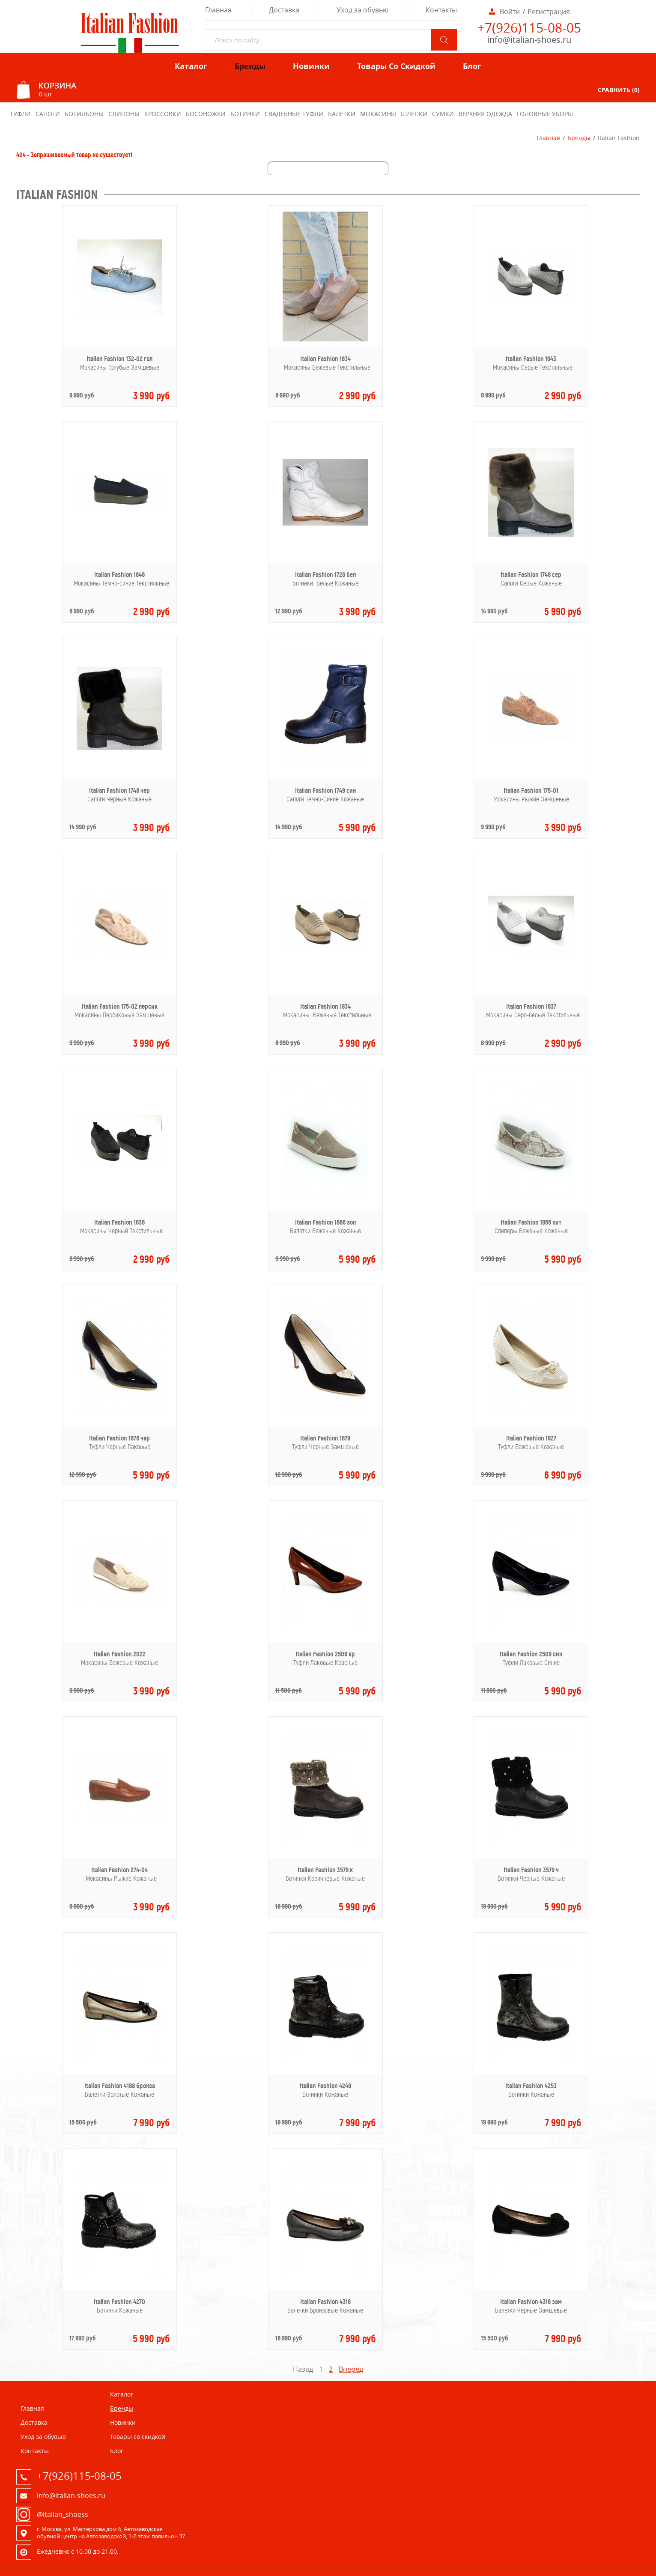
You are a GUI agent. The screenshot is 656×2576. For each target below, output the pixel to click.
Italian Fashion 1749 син (325, 790)
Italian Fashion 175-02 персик (120, 1006)
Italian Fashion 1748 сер (531, 574)
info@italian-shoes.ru (529, 39)
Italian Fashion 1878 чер (119, 1438)
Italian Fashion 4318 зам (531, 2301)
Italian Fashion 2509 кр (325, 1654)
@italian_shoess (62, 2514)
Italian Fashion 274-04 (119, 1869)
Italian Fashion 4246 (325, 2085)
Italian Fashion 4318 (325, 2301)
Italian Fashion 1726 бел (325, 574)
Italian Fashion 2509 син (531, 1654)
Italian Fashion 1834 (325, 1006)
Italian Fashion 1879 (325, 1438)
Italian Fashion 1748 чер (119, 790)
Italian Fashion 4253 (531, 2085)
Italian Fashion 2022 (120, 1654)
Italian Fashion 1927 (531, 1438)
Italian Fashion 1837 (531, 1006)
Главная (548, 138)
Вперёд (351, 2369)
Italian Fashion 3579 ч (531, 1869)
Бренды (578, 138)
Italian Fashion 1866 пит (531, 1222)
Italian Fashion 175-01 (531, 790)
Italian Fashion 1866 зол (325, 1222)
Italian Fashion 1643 (531, 358)
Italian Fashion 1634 (325, 358)
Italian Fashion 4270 (119, 2301)
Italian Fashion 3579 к (325, 1869)
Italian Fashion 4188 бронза (119, 2085)
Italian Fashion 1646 (119, 574)
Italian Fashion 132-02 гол (119, 358)
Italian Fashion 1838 (119, 1222)
